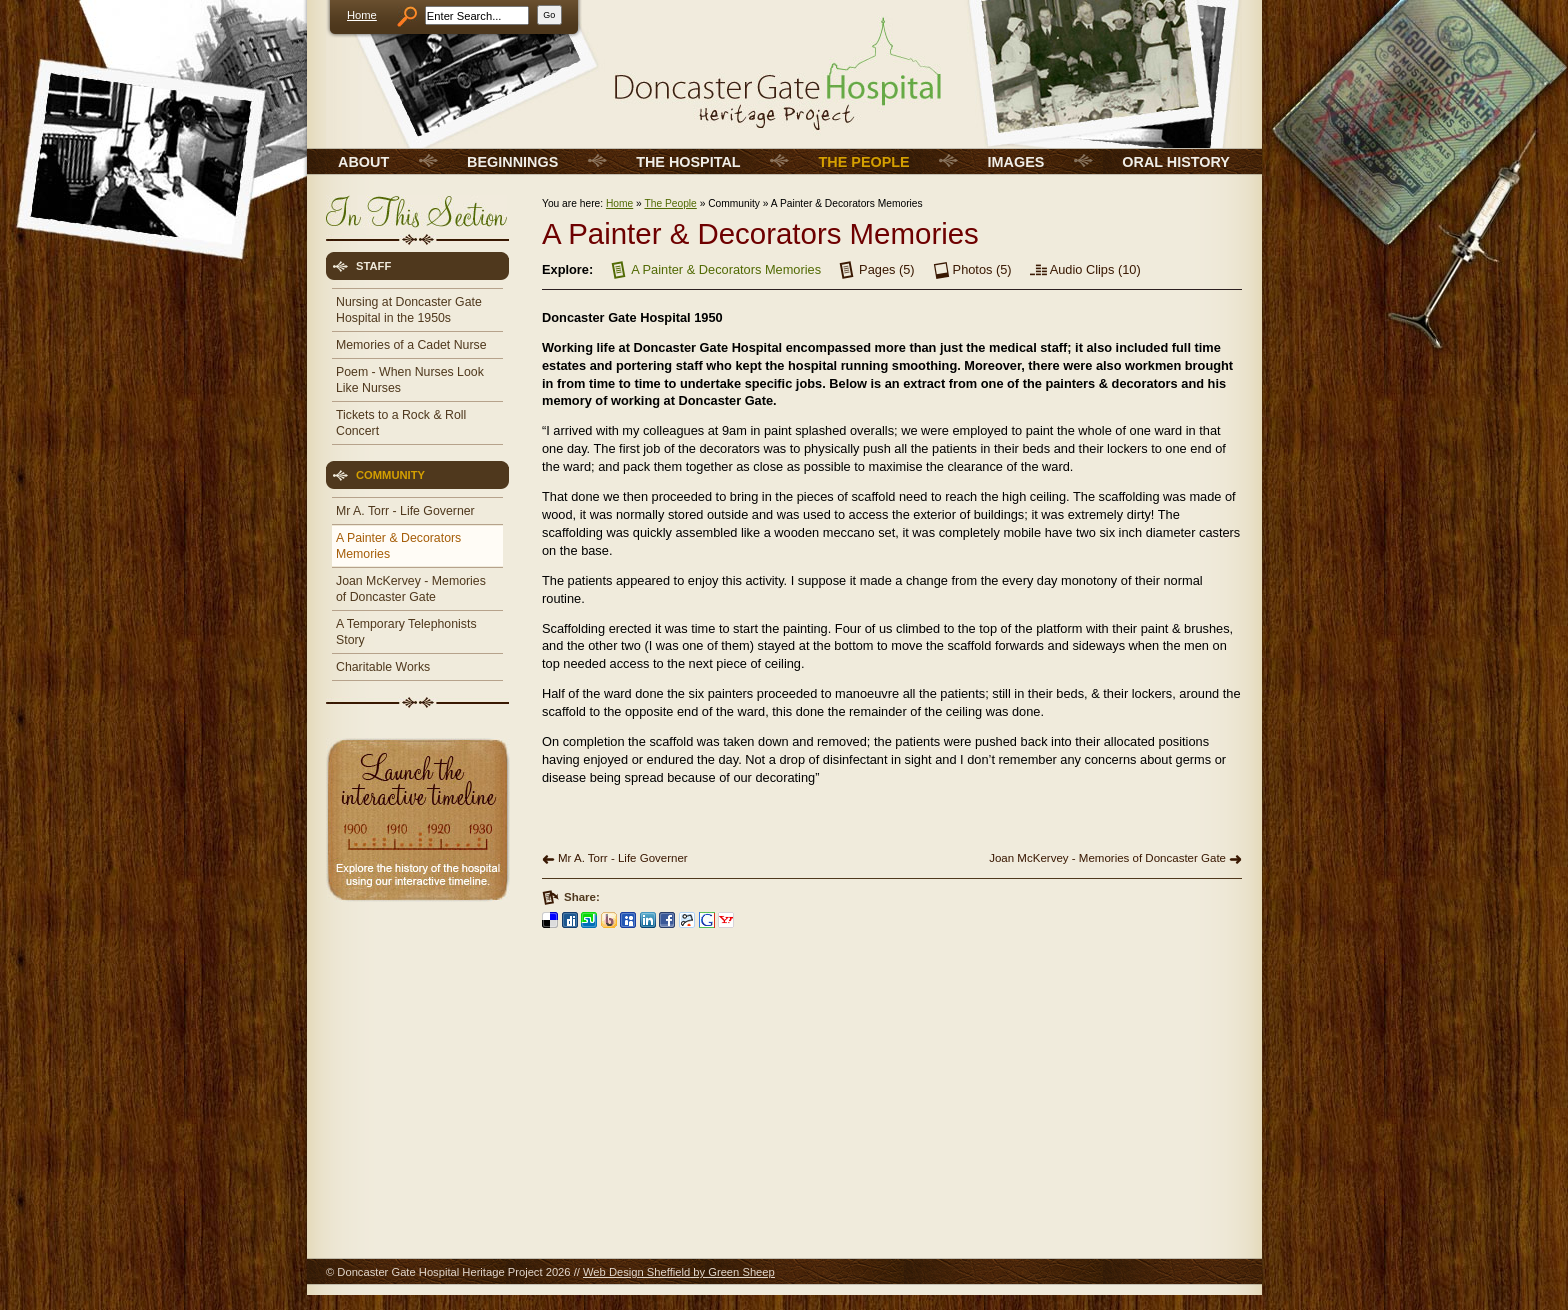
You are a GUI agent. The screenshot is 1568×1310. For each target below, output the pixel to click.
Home (362, 15)
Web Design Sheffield (636, 1272)
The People (670, 203)
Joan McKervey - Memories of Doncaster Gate (1107, 858)
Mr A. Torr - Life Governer (623, 858)
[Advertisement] (416, 1050)
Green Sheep (741, 1272)
